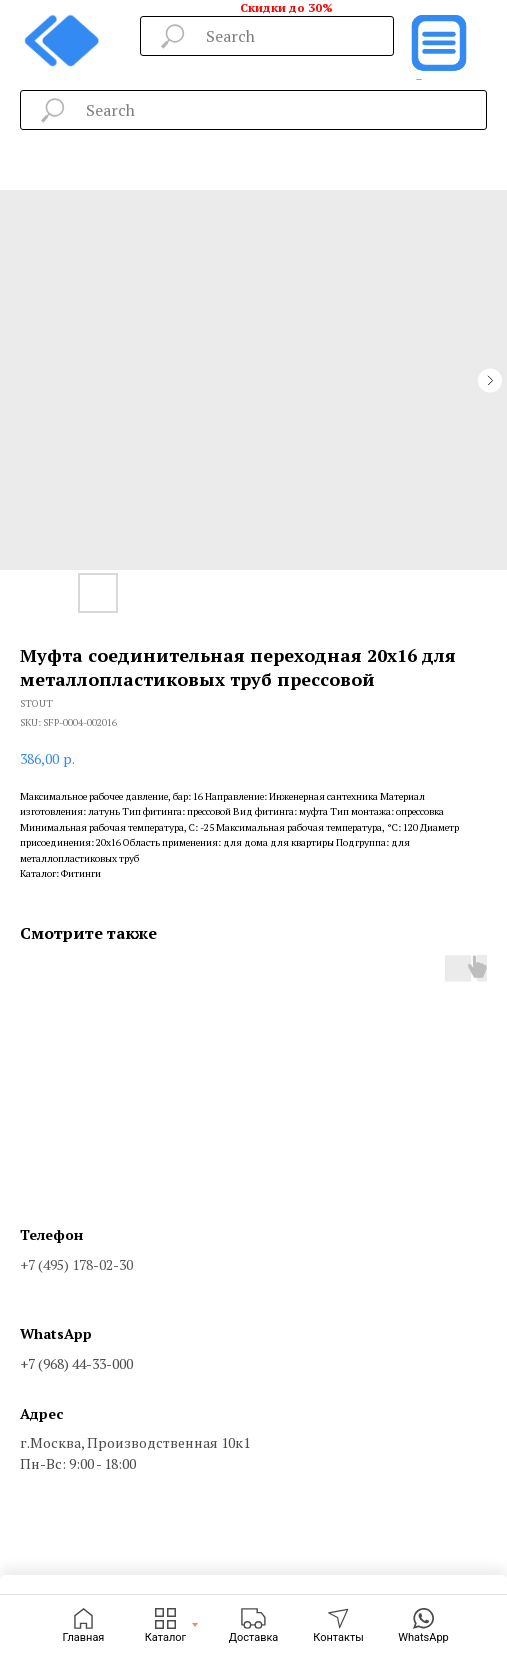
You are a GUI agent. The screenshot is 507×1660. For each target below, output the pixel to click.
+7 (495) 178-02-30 (76, 1264)
